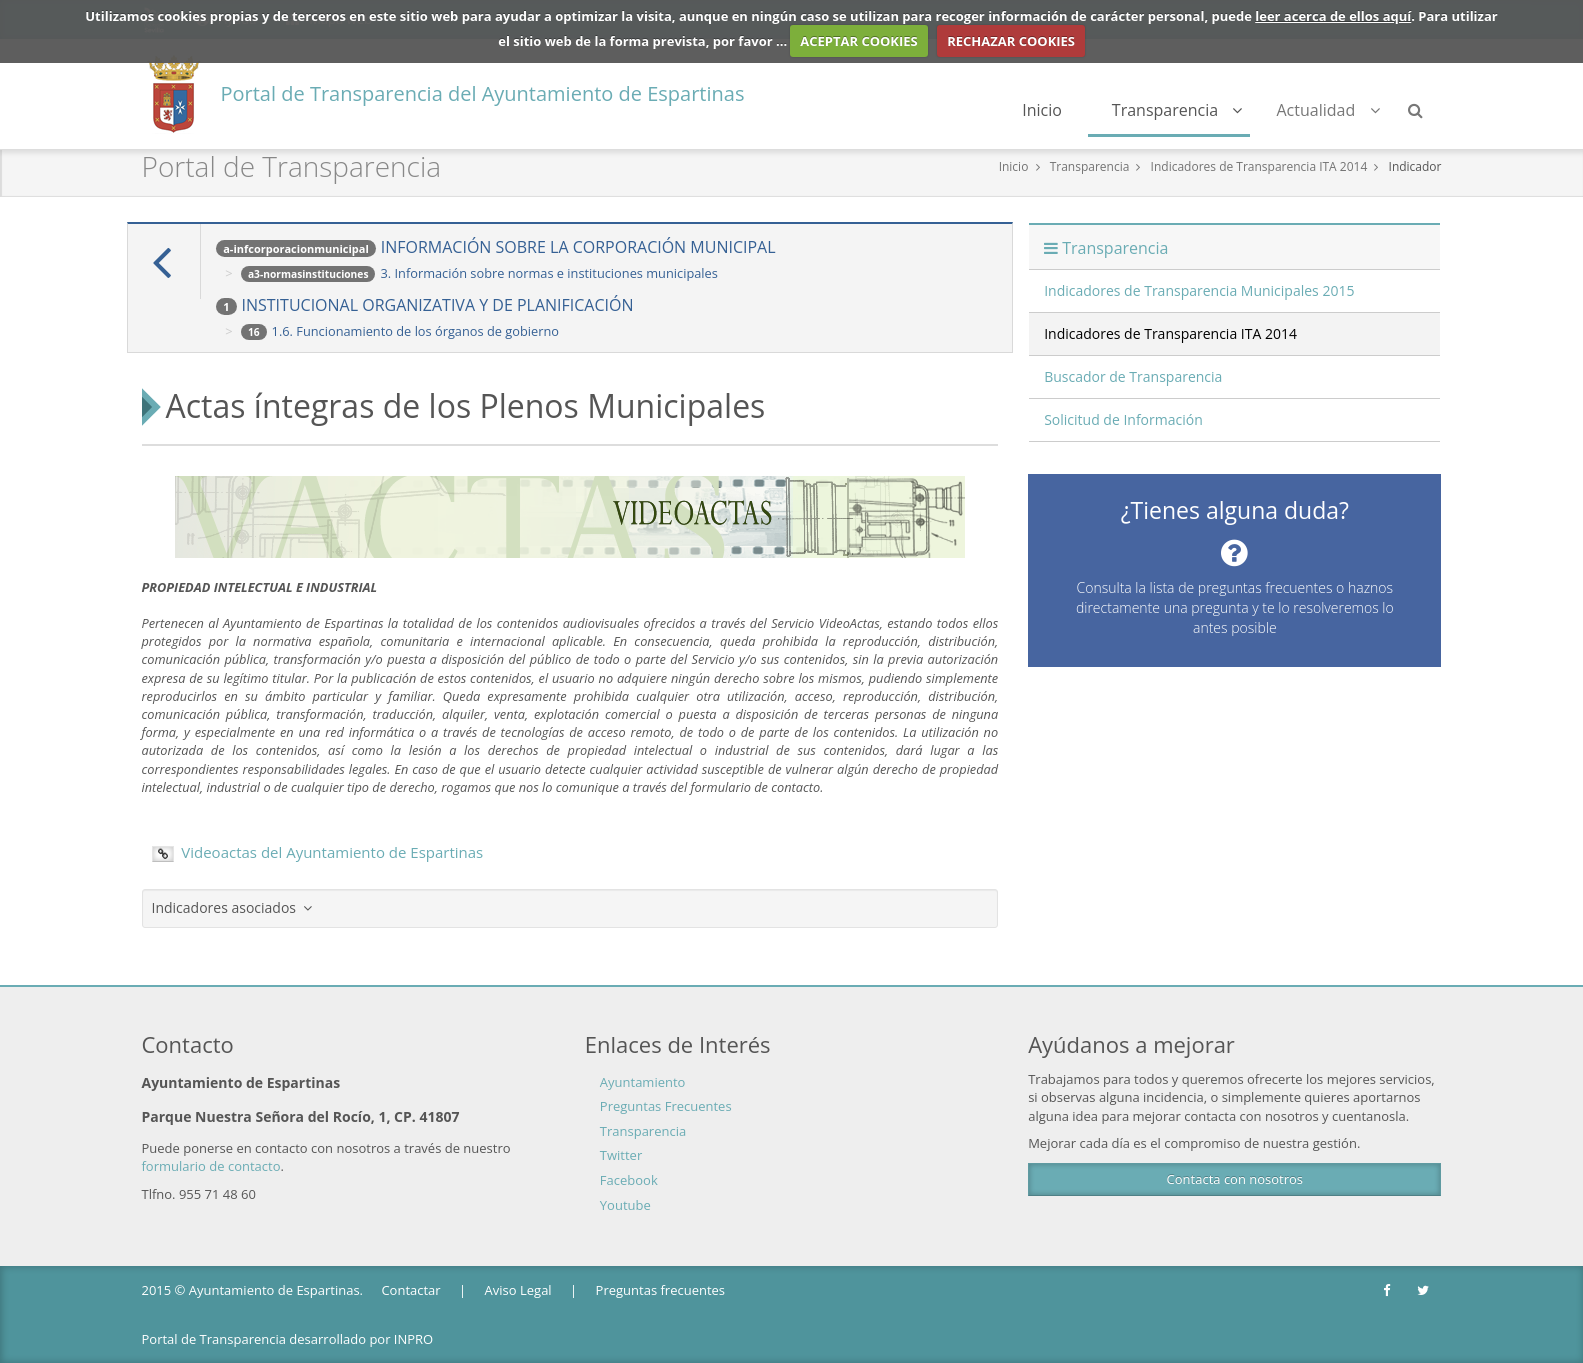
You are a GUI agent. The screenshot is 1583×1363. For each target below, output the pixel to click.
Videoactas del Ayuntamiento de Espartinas (318, 852)
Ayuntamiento (643, 1082)
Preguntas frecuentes (660, 1290)
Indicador (1415, 166)
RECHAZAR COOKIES (1011, 41)
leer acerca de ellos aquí (1333, 16)
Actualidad (1327, 110)
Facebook (629, 1180)
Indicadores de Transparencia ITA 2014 (1259, 166)
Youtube (625, 1205)
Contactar (410, 1290)
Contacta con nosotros (1235, 1179)
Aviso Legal (518, 1290)
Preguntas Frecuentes (666, 1106)
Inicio (1042, 110)
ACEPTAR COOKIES (859, 41)
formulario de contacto (211, 1166)
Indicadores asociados (232, 907)
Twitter (621, 1155)
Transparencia (1177, 110)
